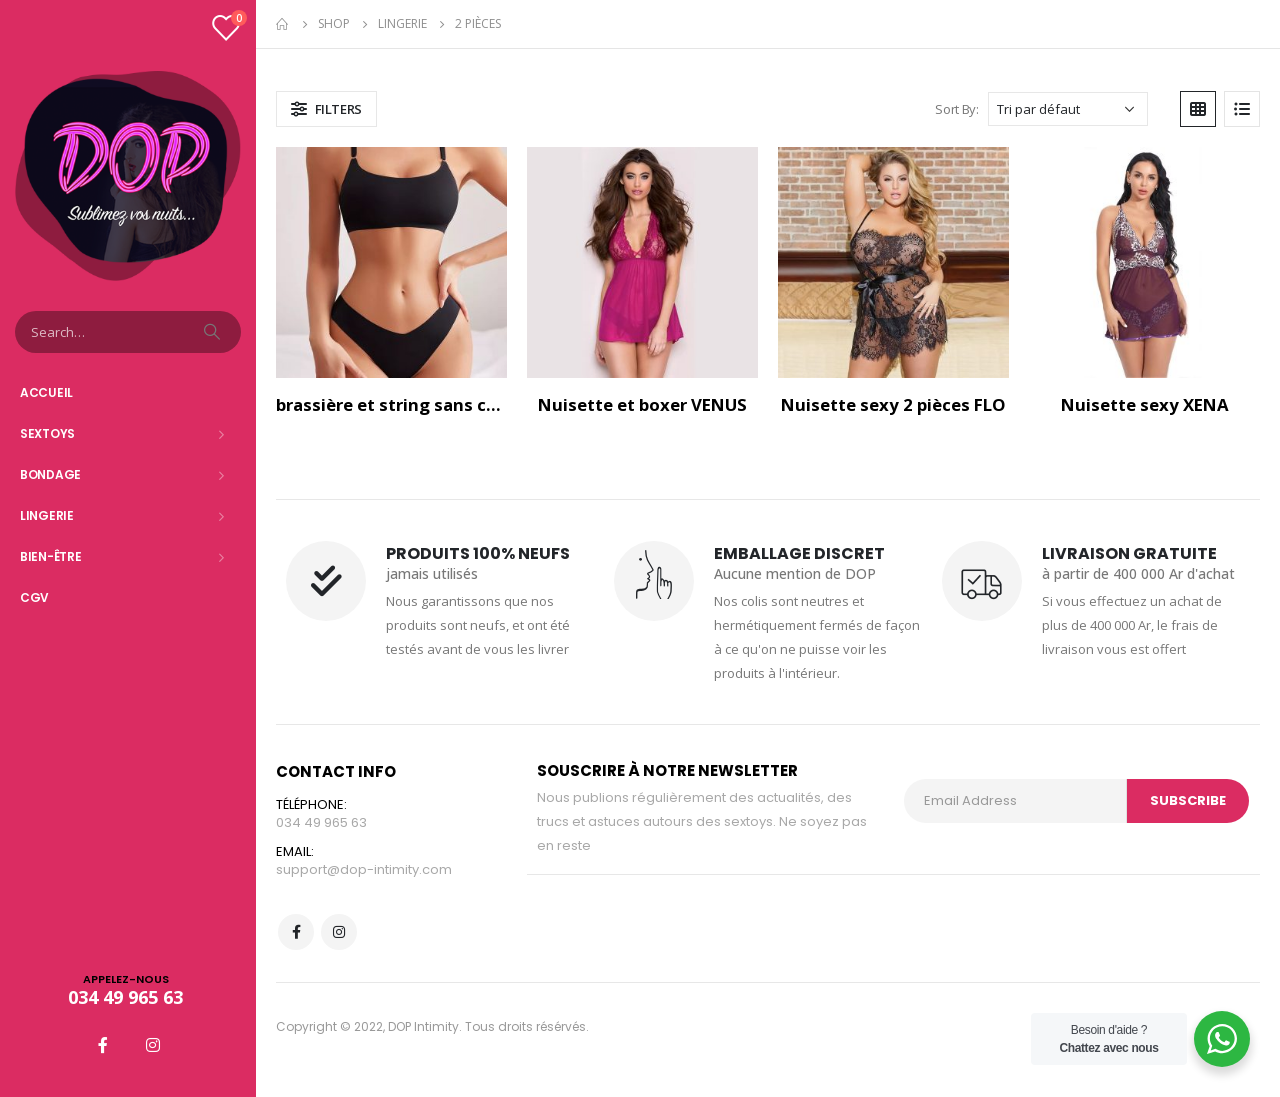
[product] (391, 262)
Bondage (50, 474)
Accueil (46, 392)
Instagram (339, 932)
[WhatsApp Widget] (1222, 1039)
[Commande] (1068, 109)
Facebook (296, 932)
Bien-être (50, 556)
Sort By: (956, 109)
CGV (34, 597)
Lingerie (47, 515)
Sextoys (47, 433)
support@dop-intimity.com (364, 869)
